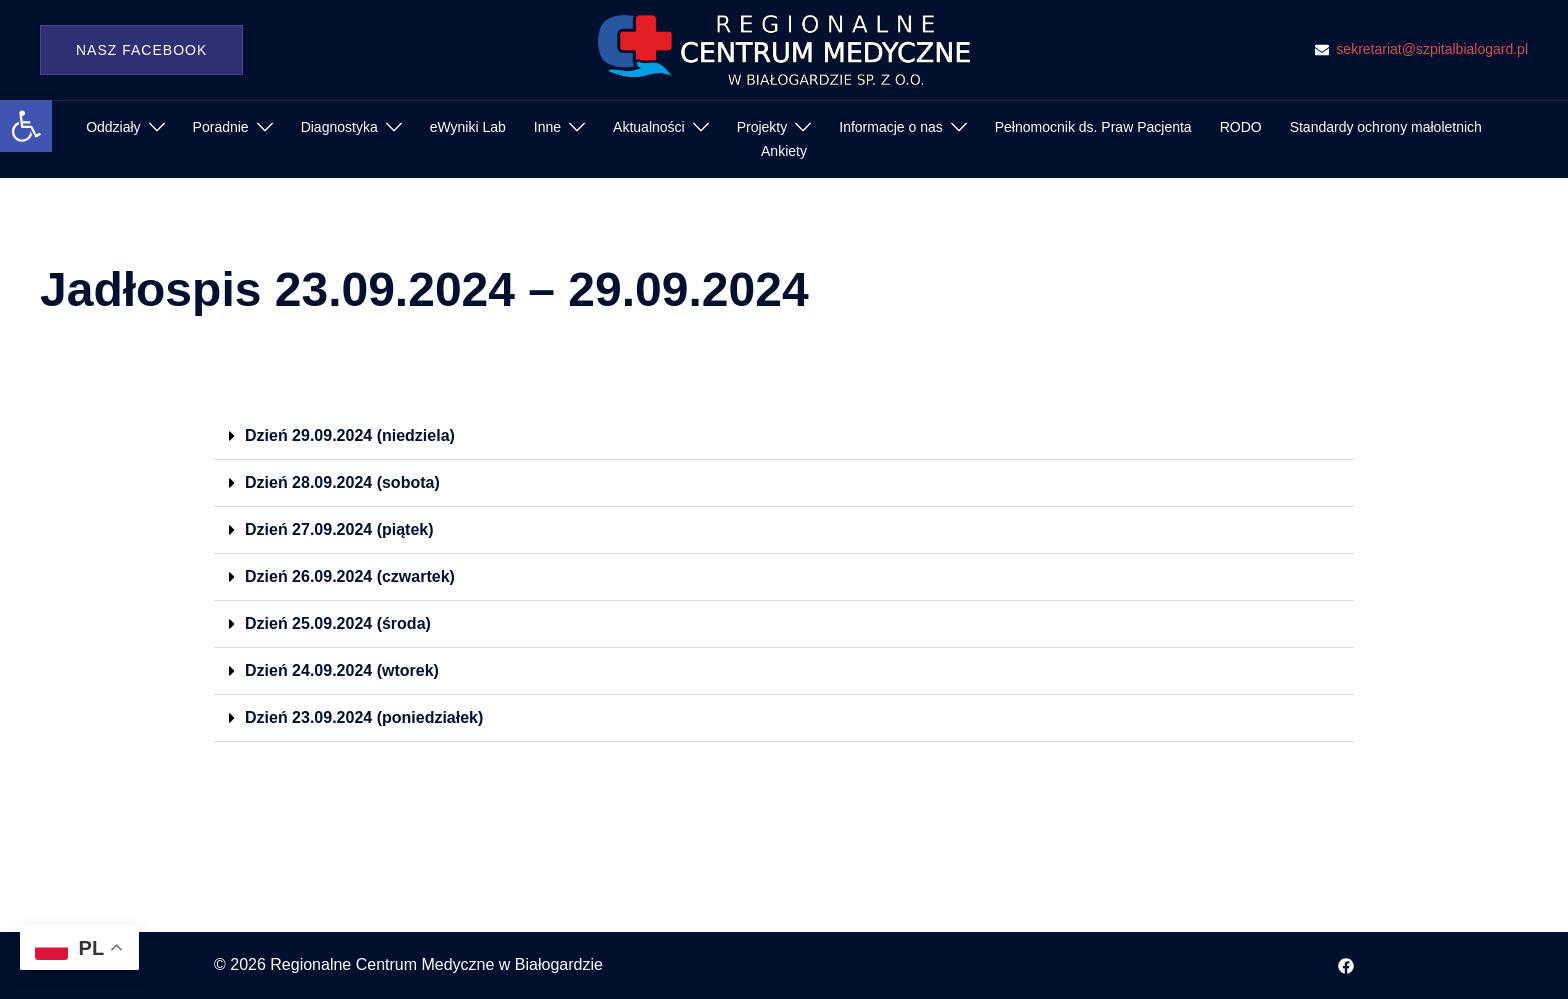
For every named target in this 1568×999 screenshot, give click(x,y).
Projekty (762, 127)
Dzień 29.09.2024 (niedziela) (350, 435)
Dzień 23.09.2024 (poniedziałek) (364, 717)
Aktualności (649, 127)
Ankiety (784, 151)
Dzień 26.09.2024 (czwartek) (350, 576)
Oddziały (113, 127)
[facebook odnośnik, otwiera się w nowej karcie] (1346, 964)
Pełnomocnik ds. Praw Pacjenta (1093, 127)
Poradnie (221, 127)
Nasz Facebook (141, 50)
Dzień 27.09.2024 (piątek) (339, 529)
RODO (1241, 127)
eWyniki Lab (468, 127)
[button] (26, 126)
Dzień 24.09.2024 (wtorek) (342, 670)
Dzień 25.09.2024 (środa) (338, 623)
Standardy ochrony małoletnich (1386, 127)
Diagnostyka (339, 127)
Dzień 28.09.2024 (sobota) (342, 482)
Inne (547, 127)
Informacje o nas (891, 127)
